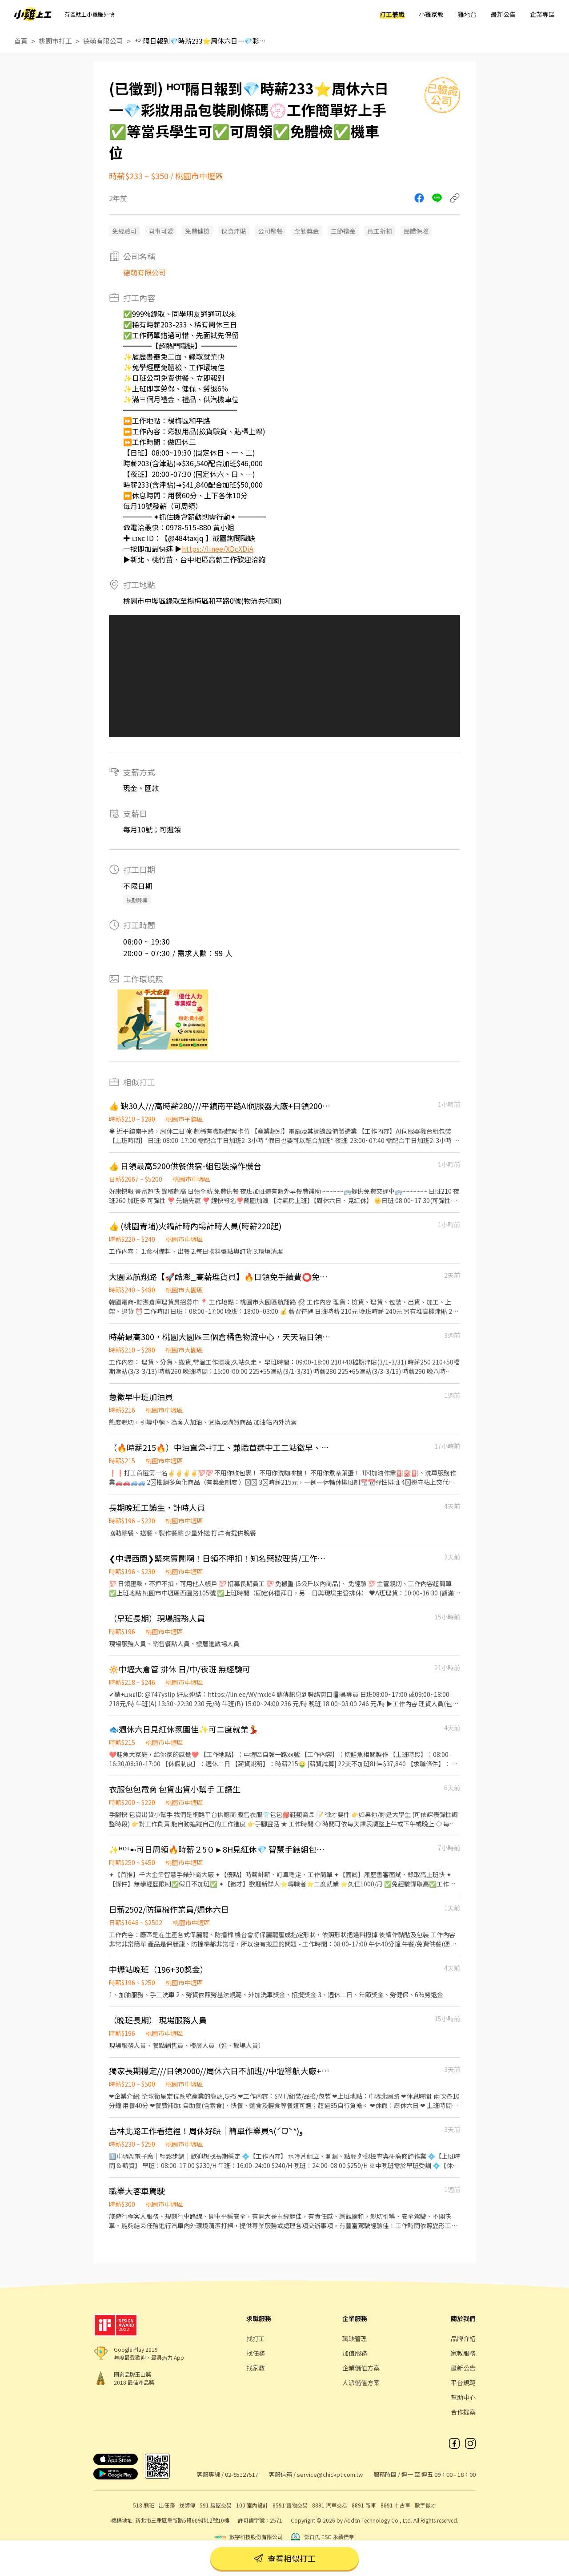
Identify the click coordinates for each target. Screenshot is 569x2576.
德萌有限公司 (103, 40)
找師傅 (187, 2505)
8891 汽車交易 (329, 2505)
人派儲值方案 (361, 2382)
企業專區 (542, 14)
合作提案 (463, 2411)
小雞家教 (431, 14)
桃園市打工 (55, 40)
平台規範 (463, 2382)
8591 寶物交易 (290, 2505)
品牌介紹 (463, 2338)
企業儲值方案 (361, 2367)
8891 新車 (364, 2505)
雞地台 (467, 14)
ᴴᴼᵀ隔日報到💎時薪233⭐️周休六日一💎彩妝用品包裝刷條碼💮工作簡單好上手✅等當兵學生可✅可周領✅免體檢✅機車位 (201, 40)
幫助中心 (463, 2397)
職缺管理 (354, 2338)
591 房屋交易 (216, 2505)
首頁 (21, 40)
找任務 (255, 2353)
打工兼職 (392, 14)
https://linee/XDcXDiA (217, 548)
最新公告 (503, 14)
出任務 (167, 2505)
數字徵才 (425, 2505)
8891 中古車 (395, 2505)
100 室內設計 (252, 2505)
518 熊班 (143, 2505)
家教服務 (463, 2353)
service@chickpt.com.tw (330, 2474)
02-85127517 (241, 2474)
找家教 (255, 2367)
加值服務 (354, 2353)
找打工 (255, 2338)
